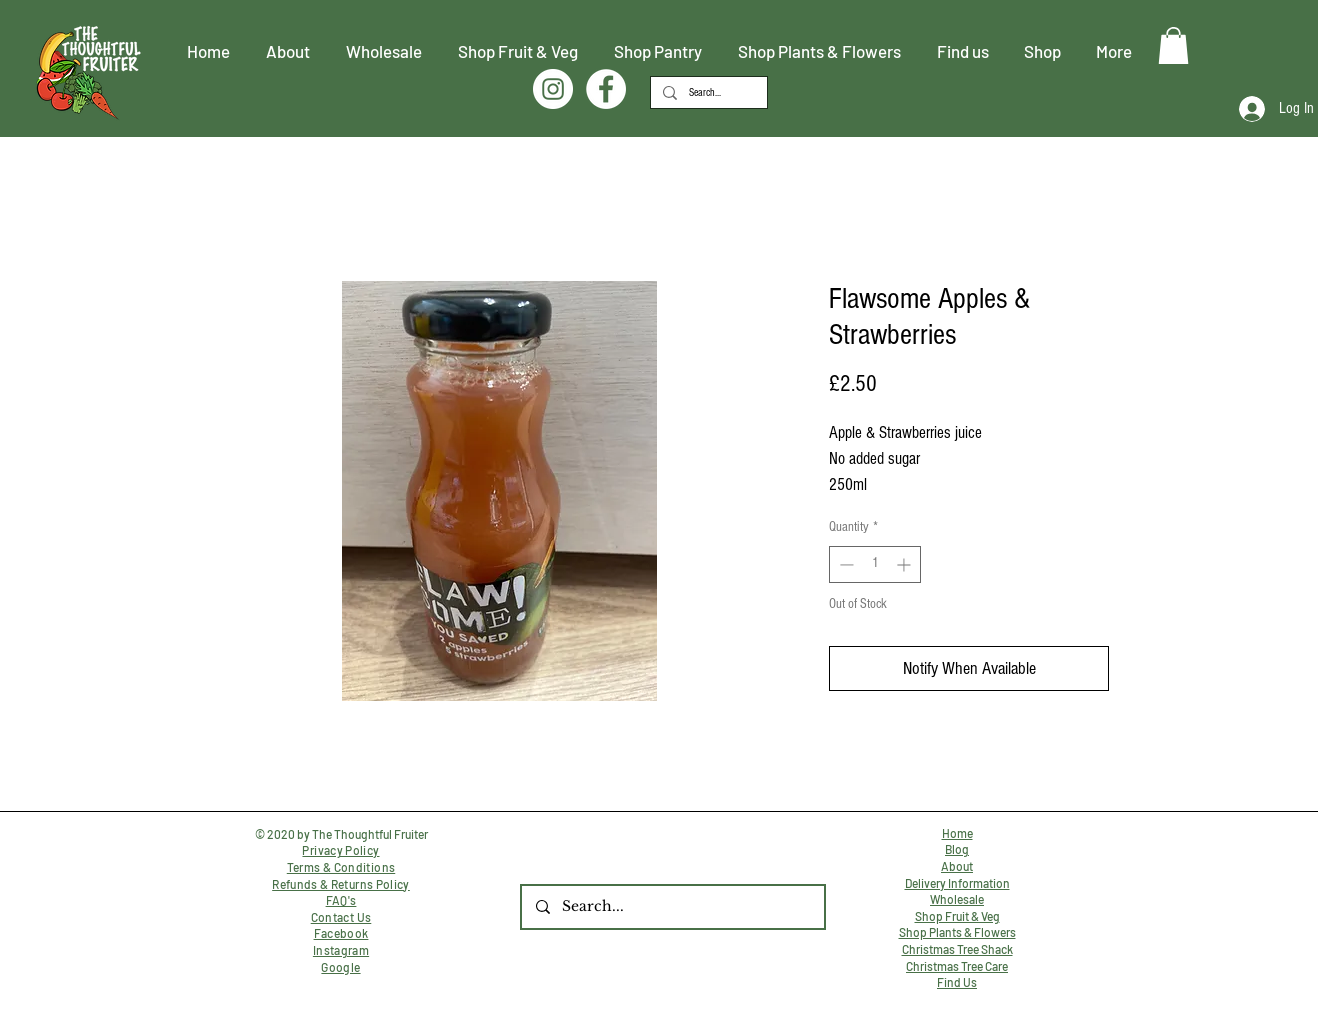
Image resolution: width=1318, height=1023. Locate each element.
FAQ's (341, 900)
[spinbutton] (875, 564)
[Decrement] (844, 564)
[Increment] (905, 564)
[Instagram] (553, 89)
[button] (1173, 45)
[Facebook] (606, 89)
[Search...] (707, 92)
